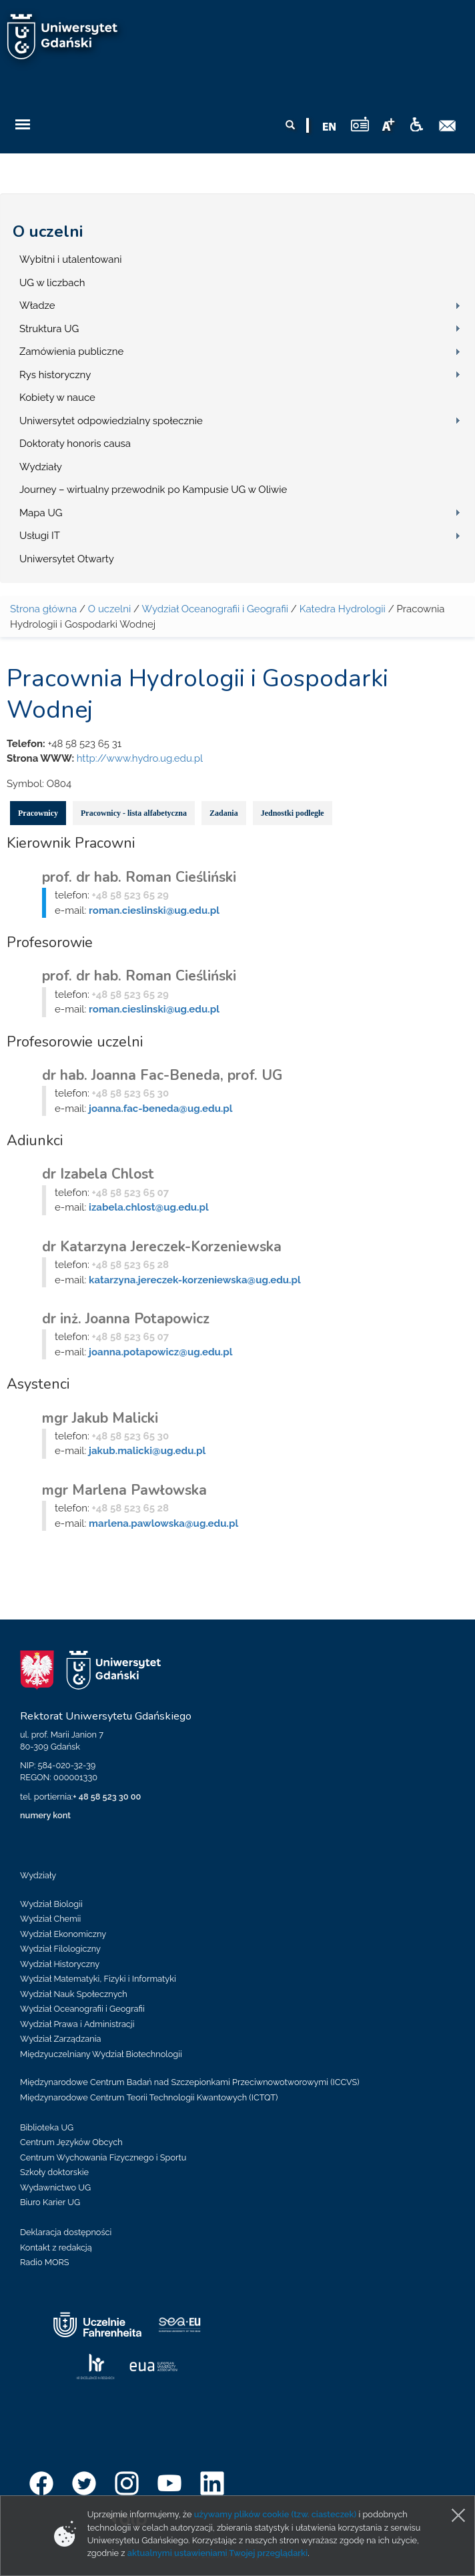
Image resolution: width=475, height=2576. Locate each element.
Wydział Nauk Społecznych (73, 1994)
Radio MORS (44, 2262)
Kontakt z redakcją (56, 2247)
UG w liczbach (52, 283)
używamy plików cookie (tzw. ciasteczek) (275, 2514)
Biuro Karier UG (50, 2202)
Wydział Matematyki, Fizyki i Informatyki (98, 1979)
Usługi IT (39, 536)
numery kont (45, 1815)
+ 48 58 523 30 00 (107, 1797)
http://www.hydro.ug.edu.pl (140, 758)
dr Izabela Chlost (98, 1174)
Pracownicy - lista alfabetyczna (134, 813)
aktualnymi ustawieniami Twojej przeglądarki (217, 2553)
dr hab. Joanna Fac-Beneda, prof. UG (162, 1075)
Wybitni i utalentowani (70, 259)
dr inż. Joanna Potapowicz (125, 1318)
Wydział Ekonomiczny (63, 1934)
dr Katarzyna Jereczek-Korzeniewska (162, 1246)
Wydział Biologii (51, 1904)
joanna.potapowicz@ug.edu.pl (160, 1352)
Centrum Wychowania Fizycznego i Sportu (103, 2157)
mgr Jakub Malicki (100, 1418)
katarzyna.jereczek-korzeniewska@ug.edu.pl (195, 1280)
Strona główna (43, 609)
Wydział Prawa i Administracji (77, 2024)
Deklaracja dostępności (65, 2232)
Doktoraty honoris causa (75, 444)
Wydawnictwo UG (55, 2187)
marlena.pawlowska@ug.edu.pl (163, 1523)
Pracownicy (38, 813)
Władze (37, 305)
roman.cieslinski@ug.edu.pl (154, 910)
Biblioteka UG (46, 2127)
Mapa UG (41, 513)
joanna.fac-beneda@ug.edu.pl (160, 1109)
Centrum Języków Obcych (71, 2142)
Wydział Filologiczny (60, 1949)
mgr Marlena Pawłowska (124, 1490)
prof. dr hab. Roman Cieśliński (139, 877)
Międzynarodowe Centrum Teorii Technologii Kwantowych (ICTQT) (149, 2097)
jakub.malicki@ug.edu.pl (147, 1451)
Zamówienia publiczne (71, 352)
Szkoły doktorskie (54, 2172)
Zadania (223, 813)
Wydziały (40, 467)
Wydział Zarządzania (60, 2039)
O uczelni (48, 231)
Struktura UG (49, 329)
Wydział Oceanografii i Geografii (214, 609)
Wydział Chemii (50, 1919)
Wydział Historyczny (59, 1964)
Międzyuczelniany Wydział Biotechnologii (101, 2054)
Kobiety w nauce (57, 398)
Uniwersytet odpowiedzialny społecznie (111, 421)
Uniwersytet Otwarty (66, 559)
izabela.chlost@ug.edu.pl (149, 1207)
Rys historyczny (55, 375)
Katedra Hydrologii (343, 609)
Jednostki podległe (292, 813)
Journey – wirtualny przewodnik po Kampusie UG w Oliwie (153, 490)
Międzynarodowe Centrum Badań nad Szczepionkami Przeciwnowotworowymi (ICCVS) (190, 2082)
